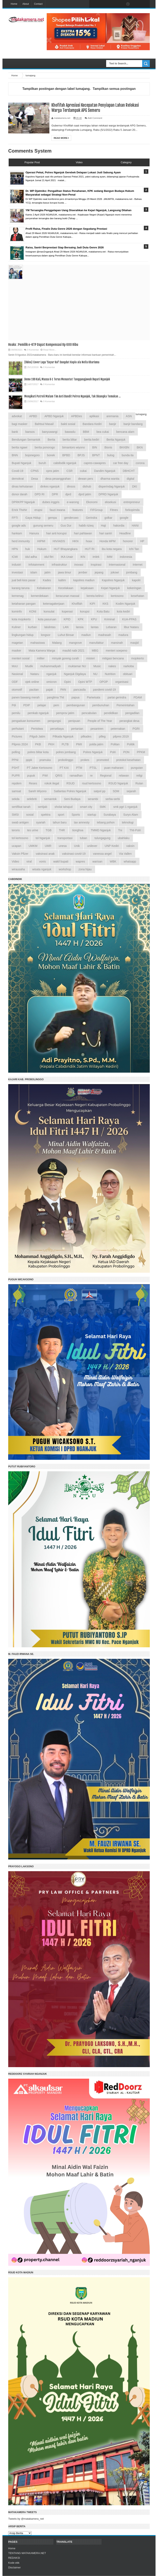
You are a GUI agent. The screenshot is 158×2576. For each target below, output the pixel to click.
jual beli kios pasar (23, 580)
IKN (82, 556)
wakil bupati (60, 861)
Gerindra (91, 517)
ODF (15, 681)
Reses (33, 783)
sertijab (42, 806)
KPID (67, 619)
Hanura (34, 533)
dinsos (71, 486)
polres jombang (66, 752)
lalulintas (49, 627)
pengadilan (132, 713)
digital (130, 478)
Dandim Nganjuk (104, 470)
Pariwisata (93, 697)
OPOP (104, 681)
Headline (125, 533)
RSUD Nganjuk (118, 783)
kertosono (117, 595)
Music (97, 666)
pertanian (77, 728)
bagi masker (19, 424)
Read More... (49, 349)
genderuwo (71, 517)
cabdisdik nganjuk (64, 463)
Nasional (17, 674)
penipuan (74, 720)
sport (61, 814)
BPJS (81, 455)
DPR (55, 494)
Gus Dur (66, 525)
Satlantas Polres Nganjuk (70, 791)
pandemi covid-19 (104, 689)
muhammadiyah (50, 666)
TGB (49, 830)
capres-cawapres (95, 463)
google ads (19, 525)
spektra (45, 814)
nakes (112, 666)
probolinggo (65, 760)
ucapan (16, 845)
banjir (112, 424)
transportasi (64, 838)
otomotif (17, 689)
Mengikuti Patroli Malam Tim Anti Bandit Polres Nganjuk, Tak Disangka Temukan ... (72, 396)
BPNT (96, 455)
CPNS (35, 470)
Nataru (34, 674)
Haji (103, 525)
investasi (17, 572)
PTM (79, 767)
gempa (52, 517)
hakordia (118, 525)
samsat (16, 791)
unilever (92, 845)
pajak (49, 689)
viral (29, 861)
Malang (57, 642)
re (91, 775)
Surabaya (109, 814)
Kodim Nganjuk (125, 603)
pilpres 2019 (121, 736)
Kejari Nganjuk (110, 588)
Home (14, 3)
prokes (85, 760)
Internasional (117, 564)
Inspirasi (96, 564)
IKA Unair (67, 556)
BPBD (66, 455)
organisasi (121, 681)
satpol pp (99, 791)
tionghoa (77, 830)
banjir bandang (133, 424)
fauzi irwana (57, 510)
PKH (51, 744)
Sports (76, 814)
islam (33, 572)
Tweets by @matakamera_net (26, 2518)
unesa (63, 845)
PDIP (26, 705)
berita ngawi (19, 447)
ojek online (32, 681)
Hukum (41, 549)
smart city (86, 806)
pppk (29, 760)
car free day (120, 463)
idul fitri (48, 556)
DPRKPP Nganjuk (23, 502)
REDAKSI (14, 2557)
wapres (80, 861)
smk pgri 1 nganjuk (125, 806)
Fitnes (114, 510)
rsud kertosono (91, 783)
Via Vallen (125, 853)
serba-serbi (113, 799)
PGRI (135, 728)
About (25, 3)
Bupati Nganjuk (21, 463)
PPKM (141, 752)
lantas (95, 627)
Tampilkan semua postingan (114, 88)
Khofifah (77, 603)
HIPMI (41, 541)
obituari (127, 674)
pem (56, 705)
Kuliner (16, 627)
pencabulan (89, 713)
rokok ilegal (51, 783)
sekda (15, 799)
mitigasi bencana (113, 658)
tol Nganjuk (43, 838)
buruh (42, 463)
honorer (128, 541)
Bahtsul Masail (44, 424)
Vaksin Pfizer (20, 853)
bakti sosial (68, 424)
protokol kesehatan (128, 760)
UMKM (33, 845)
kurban (32, 627)
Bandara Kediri (92, 424)
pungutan (137, 767)
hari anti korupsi (56, 533)
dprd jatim (85, 494)
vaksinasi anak (45, 853)
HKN (75, 541)
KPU (94, 619)
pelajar (41, 705)
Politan (115, 744)
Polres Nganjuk (93, 752)
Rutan (139, 783)
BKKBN (124, 447)
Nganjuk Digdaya (75, 674)
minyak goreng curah (65, 658)
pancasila (79, 689)
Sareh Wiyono (37, 791)
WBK (113, 861)
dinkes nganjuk (49, 486)
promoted (103, 760)
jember (83, 572)
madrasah (104, 635)
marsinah (117, 642)
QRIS (58, 775)
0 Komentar (33, 349)
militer (40, 658)
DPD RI (39, 494)
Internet (137, 564)
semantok (50, 799)
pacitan (34, 689)
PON (126, 752)
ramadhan (76, 775)
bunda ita (128, 455)
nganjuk (51, 674)
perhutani (18, 728)
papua (75, 697)
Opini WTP (85, 681)
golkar (108, 517)
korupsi (84, 611)
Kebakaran (44, 588)
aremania (112, 416)
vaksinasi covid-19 (74, 853)
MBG (95, 650)
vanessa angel (102, 853)
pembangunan (75, 705)
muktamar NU (77, 666)
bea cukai (102, 431)
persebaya (57, 728)
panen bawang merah (26, 697)
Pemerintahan (125, 705)
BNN (15, 455)
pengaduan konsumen (26, 720)
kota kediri (123, 611)
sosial (30, 814)
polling (16, 752)
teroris (16, 830)
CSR (69, 470)
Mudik (29, 666)
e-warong (73, 502)
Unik (77, 845)
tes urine (32, 830)
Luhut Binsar (66, 635)
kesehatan (137, 595)
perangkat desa (129, 720)
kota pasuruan (47, 619)
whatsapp (130, 861)
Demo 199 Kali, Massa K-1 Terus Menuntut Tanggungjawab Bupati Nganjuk (67, 379)
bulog (110, 455)
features (77, 510)
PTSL (93, 767)
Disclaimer (14, 2567)
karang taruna (20, 588)
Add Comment (95, 118)
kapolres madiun (83, 580)
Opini (67, 681)
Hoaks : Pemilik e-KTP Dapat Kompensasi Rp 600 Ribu (43, 345)
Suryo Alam (130, 814)
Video (15, 861)
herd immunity (21, 541)
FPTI (15, 517)
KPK (81, 619)
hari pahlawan (83, 533)
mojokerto (137, 658)
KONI (32, 611)
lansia (80, 627)
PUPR (16, 775)
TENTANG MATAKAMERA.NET (27, 2553)
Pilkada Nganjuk (63, 736)
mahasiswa (37, 642)
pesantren (97, 728)
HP (142, 541)
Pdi (14, 705)
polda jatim (96, 744)
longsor (45, 635)
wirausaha (18, 869)
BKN (140, 447)
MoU (15, 666)
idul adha (31, 556)
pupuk (31, 775)
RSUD (70, 783)
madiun (86, 635)
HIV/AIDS (59, 541)
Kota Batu (103, 611)
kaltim (62, 580)
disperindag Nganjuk (112, 486)
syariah (40, 822)
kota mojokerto (21, 619)
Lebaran (111, 627)
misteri (90, 658)
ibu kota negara (112, 549)
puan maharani (113, 767)
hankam (17, 533)
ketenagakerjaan (53, 603)
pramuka (45, 760)
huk (27, 549)
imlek (96, 556)
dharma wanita (109, 478)
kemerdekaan (40, 595)
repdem (16, 783)
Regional (105, 775)
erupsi (38, 510)
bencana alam (125, 431)
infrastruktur (59, 564)
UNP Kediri (112, 845)
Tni (120, 830)
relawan (124, 775)
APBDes (76, 416)
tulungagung (102, 838)
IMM (109, 556)
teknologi (128, 822)
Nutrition (110, 674)
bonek (51, 455)
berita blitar (70, 439)
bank (15, 431)
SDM (116, 791)
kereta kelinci (95, 595)
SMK (103, 806)
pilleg (102, 736)
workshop (65, 869)
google (124, 517)
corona (140, 463)
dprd (68, 494)
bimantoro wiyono (73, 447)
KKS (105, 603)
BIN (94, 447)
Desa (34, 478)
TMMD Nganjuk (101, 830)
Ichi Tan (134, 549)
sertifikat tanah (21, 806)
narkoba (128, 666)
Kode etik (13, 2562)
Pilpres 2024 (20, 744)
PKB (38, 744)
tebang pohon (106, 822)
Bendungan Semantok (26, 439)
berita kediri (91, 439)
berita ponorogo (45, 447)
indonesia (126, 556)
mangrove (75, 642)
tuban (83, 838)
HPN (15, 549)
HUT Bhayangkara (66, 549)
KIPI (92, 603)
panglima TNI (55, 697)
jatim (47, 572)
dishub (87, 486)
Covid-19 (17, 470)
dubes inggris (50, 502)
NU (95, 674)
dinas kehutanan (22, 486)
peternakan (118, 728)
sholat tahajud (63, 806)
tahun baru (60, 822)
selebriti (32, 799)
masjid (134, 642)
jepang (99, 572)
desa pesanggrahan (58, 478)
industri (16, 564)
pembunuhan (100, 705)
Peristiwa (37, 728)
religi (139, 775)
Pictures (17, 736)
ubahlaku (124, 838)
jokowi (115, 572)
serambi (93, 799)
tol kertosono (20, 838)
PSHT (15, 767)
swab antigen (20, 822)
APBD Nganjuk (54, 416)
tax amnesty (81, 822)
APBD (33, 416)
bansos (30, 431)
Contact (38, 3)
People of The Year (100, 720)
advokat (17, 416)
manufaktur (96, 642)
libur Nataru (131, 627)
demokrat (18, 478)
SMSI (15, 814)
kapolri (136, 580)
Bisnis (108, 447)
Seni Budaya (72, 799)
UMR (48, 845)
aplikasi (94, 416)
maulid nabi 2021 (74, 650)
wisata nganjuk (41, 869)
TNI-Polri (135, 830)
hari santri (105, 533)
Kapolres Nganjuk (113, 580)
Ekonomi (91, 502)
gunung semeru (43, 525)
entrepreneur (131, 502)
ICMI (15, 556)
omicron (51, 681)
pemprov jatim (65, 713)
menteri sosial (20, 658)
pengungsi (54, 720)
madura (123, 635)
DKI (134, 486)
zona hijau (85, 869)
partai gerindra (117, 697)
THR (62, 830)
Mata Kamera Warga (42, 650)
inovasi (78, 564)
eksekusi (110, 502)
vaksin (130, 845)
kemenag (18, 595)
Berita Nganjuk (116, 439)
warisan (97, 861)
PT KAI (64, 767)
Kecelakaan (65, 588)
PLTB (65, 744)
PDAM (138, 697)
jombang (131, 572)
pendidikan (111, 713)
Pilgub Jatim (37, 736)
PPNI (15, 760)
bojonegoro (32, 455)
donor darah (19, 494)
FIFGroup (96, 510)
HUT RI (89, 549)
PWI (45, 775)
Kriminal (109, 619)
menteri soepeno (116, 650)
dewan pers (85, 478)
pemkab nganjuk (38, 713)
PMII (79, 744)
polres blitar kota (38, 752)
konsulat (49, 611)
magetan (17, 642)
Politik (131, 744)
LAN (66, 627)
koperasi (67, 611)
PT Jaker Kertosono (39, 767)
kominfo (17, 611)
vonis (42, 861)
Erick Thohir (19, 510)
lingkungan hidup (23, 635)
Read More (61, 138)
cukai (83, 470)
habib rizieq (86, 525)
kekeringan (134, 588)
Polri (113, 752)
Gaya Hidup (33, 517)
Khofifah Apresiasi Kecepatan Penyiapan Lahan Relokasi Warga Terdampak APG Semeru (95, 108)
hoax (89, 541)
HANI (135, 525)
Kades (47, 580)
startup (91, 814)
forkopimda (132, 510)
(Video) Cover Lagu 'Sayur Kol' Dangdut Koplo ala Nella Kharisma (61, 362)
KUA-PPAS (129, 619)
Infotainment (36, 564)
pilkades (86, 736)
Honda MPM (108, 541)
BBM (86, 431)
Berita (51, 439)
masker (16, 650)
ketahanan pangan (24, 603)
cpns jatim (52, 470)
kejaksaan (87, 588)
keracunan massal (67, 595)
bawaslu (70, 431)
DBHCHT (129, 470)
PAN (63, 689)
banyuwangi (50, 431)
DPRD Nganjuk (108, 494)
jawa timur (64, 572)
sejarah (131, 791)
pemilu (16, 713)
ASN (129, 416)
